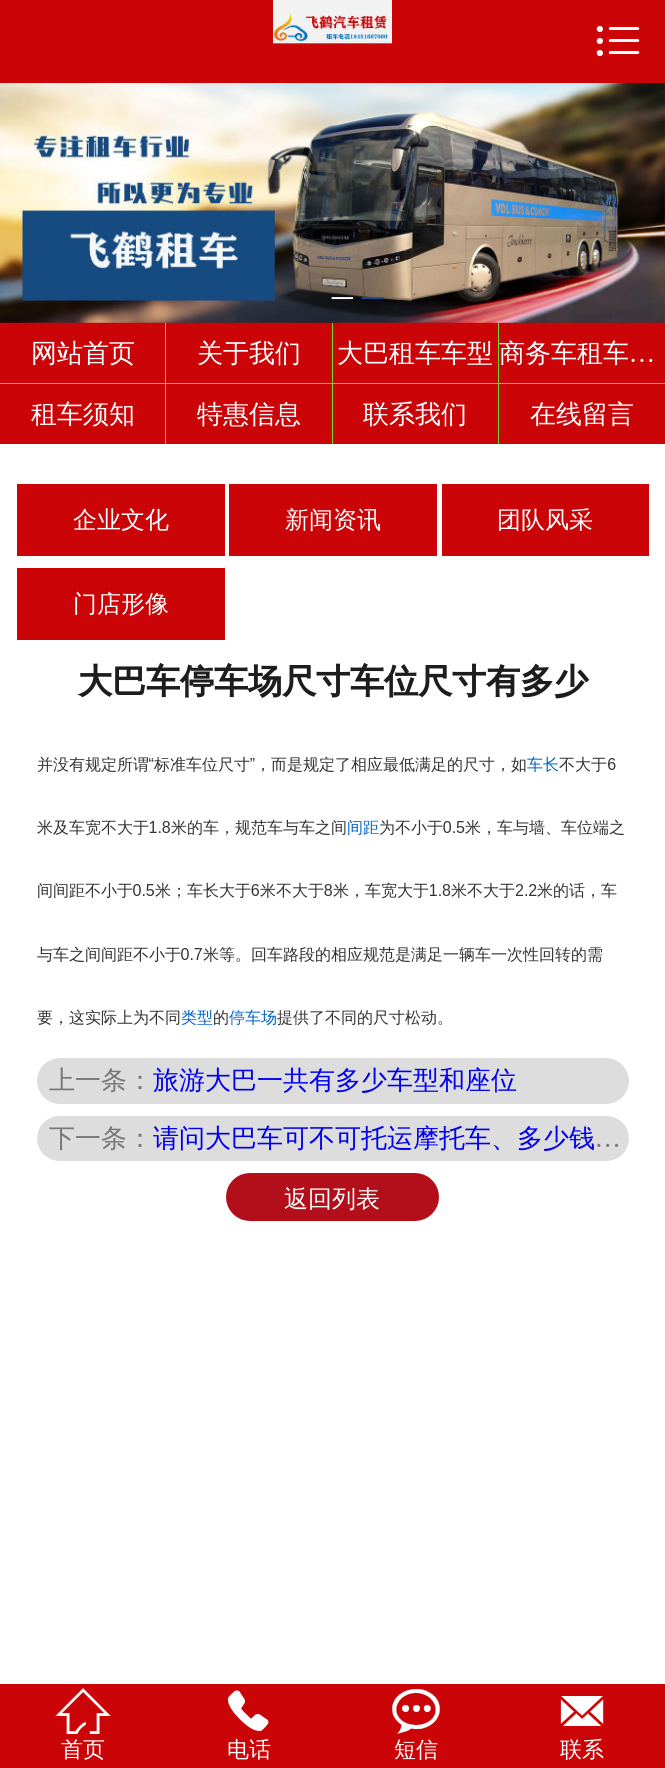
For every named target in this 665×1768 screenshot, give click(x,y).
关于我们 (249, 353)
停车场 (253, 1017)
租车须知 (83, 414)
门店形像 (121, 604)
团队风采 (545, 520)
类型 (197, 1017)
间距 (363, 827)
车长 (543, 764)
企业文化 (121, 520)
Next (646, 193)
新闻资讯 (333, 520)
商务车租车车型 (582, 353)
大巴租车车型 (415, 353)
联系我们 (415, 414)
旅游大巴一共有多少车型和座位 (335, 1080)
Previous (19, 193)
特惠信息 (249, 414)
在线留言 (582, 414)
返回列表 (332, 1199)
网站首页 (83, 353)
